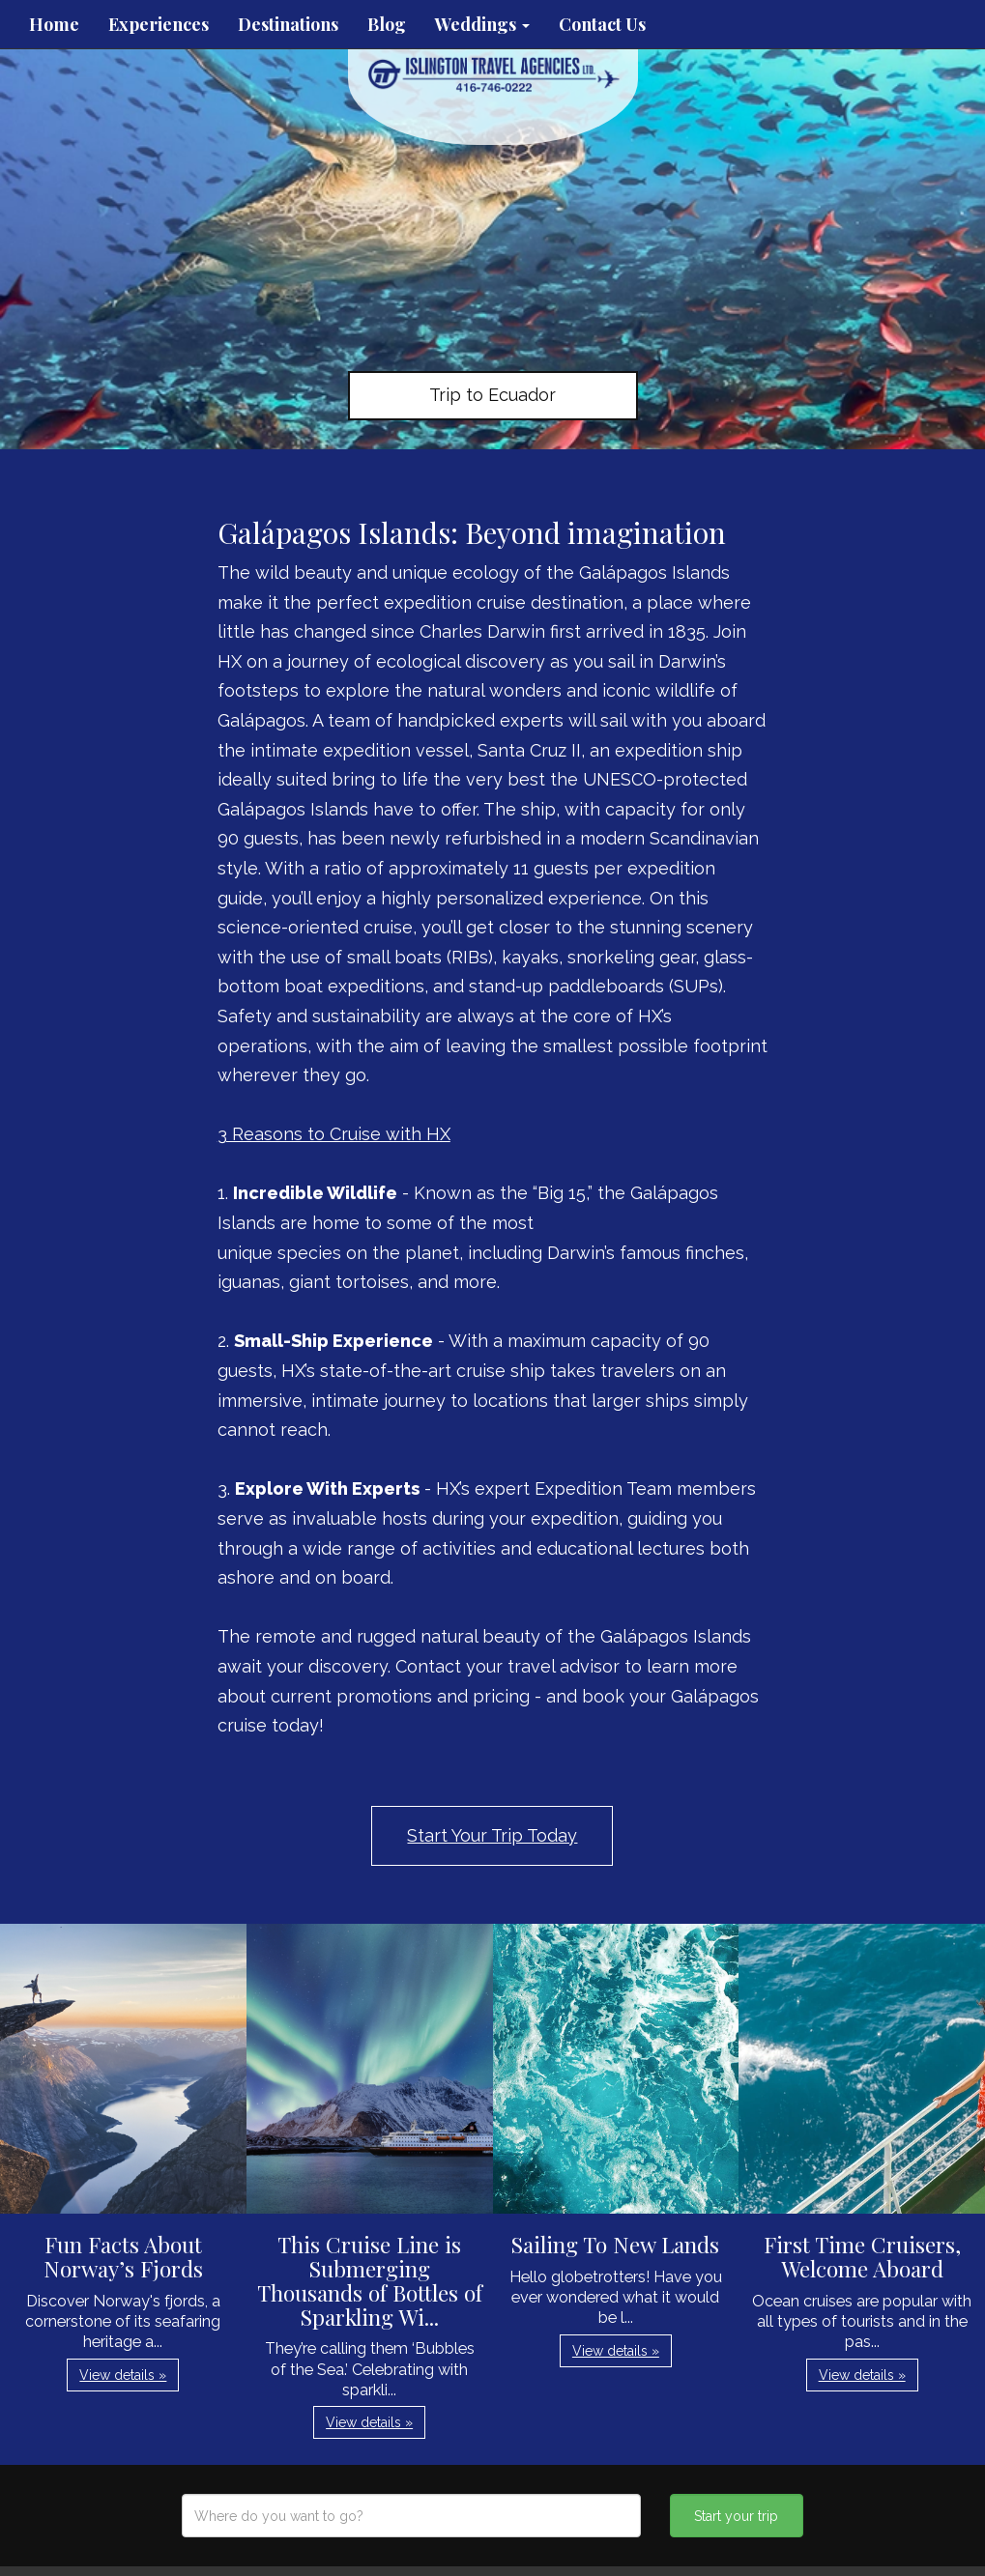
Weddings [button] (482, 24)
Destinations (288, 24)
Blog (386, 24)
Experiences (158, 24)
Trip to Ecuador (492, 395)
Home (54, 24)
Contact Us (602, 24)
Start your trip (736, 2516)
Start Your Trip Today (492, 1835)
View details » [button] (122, 2375)
